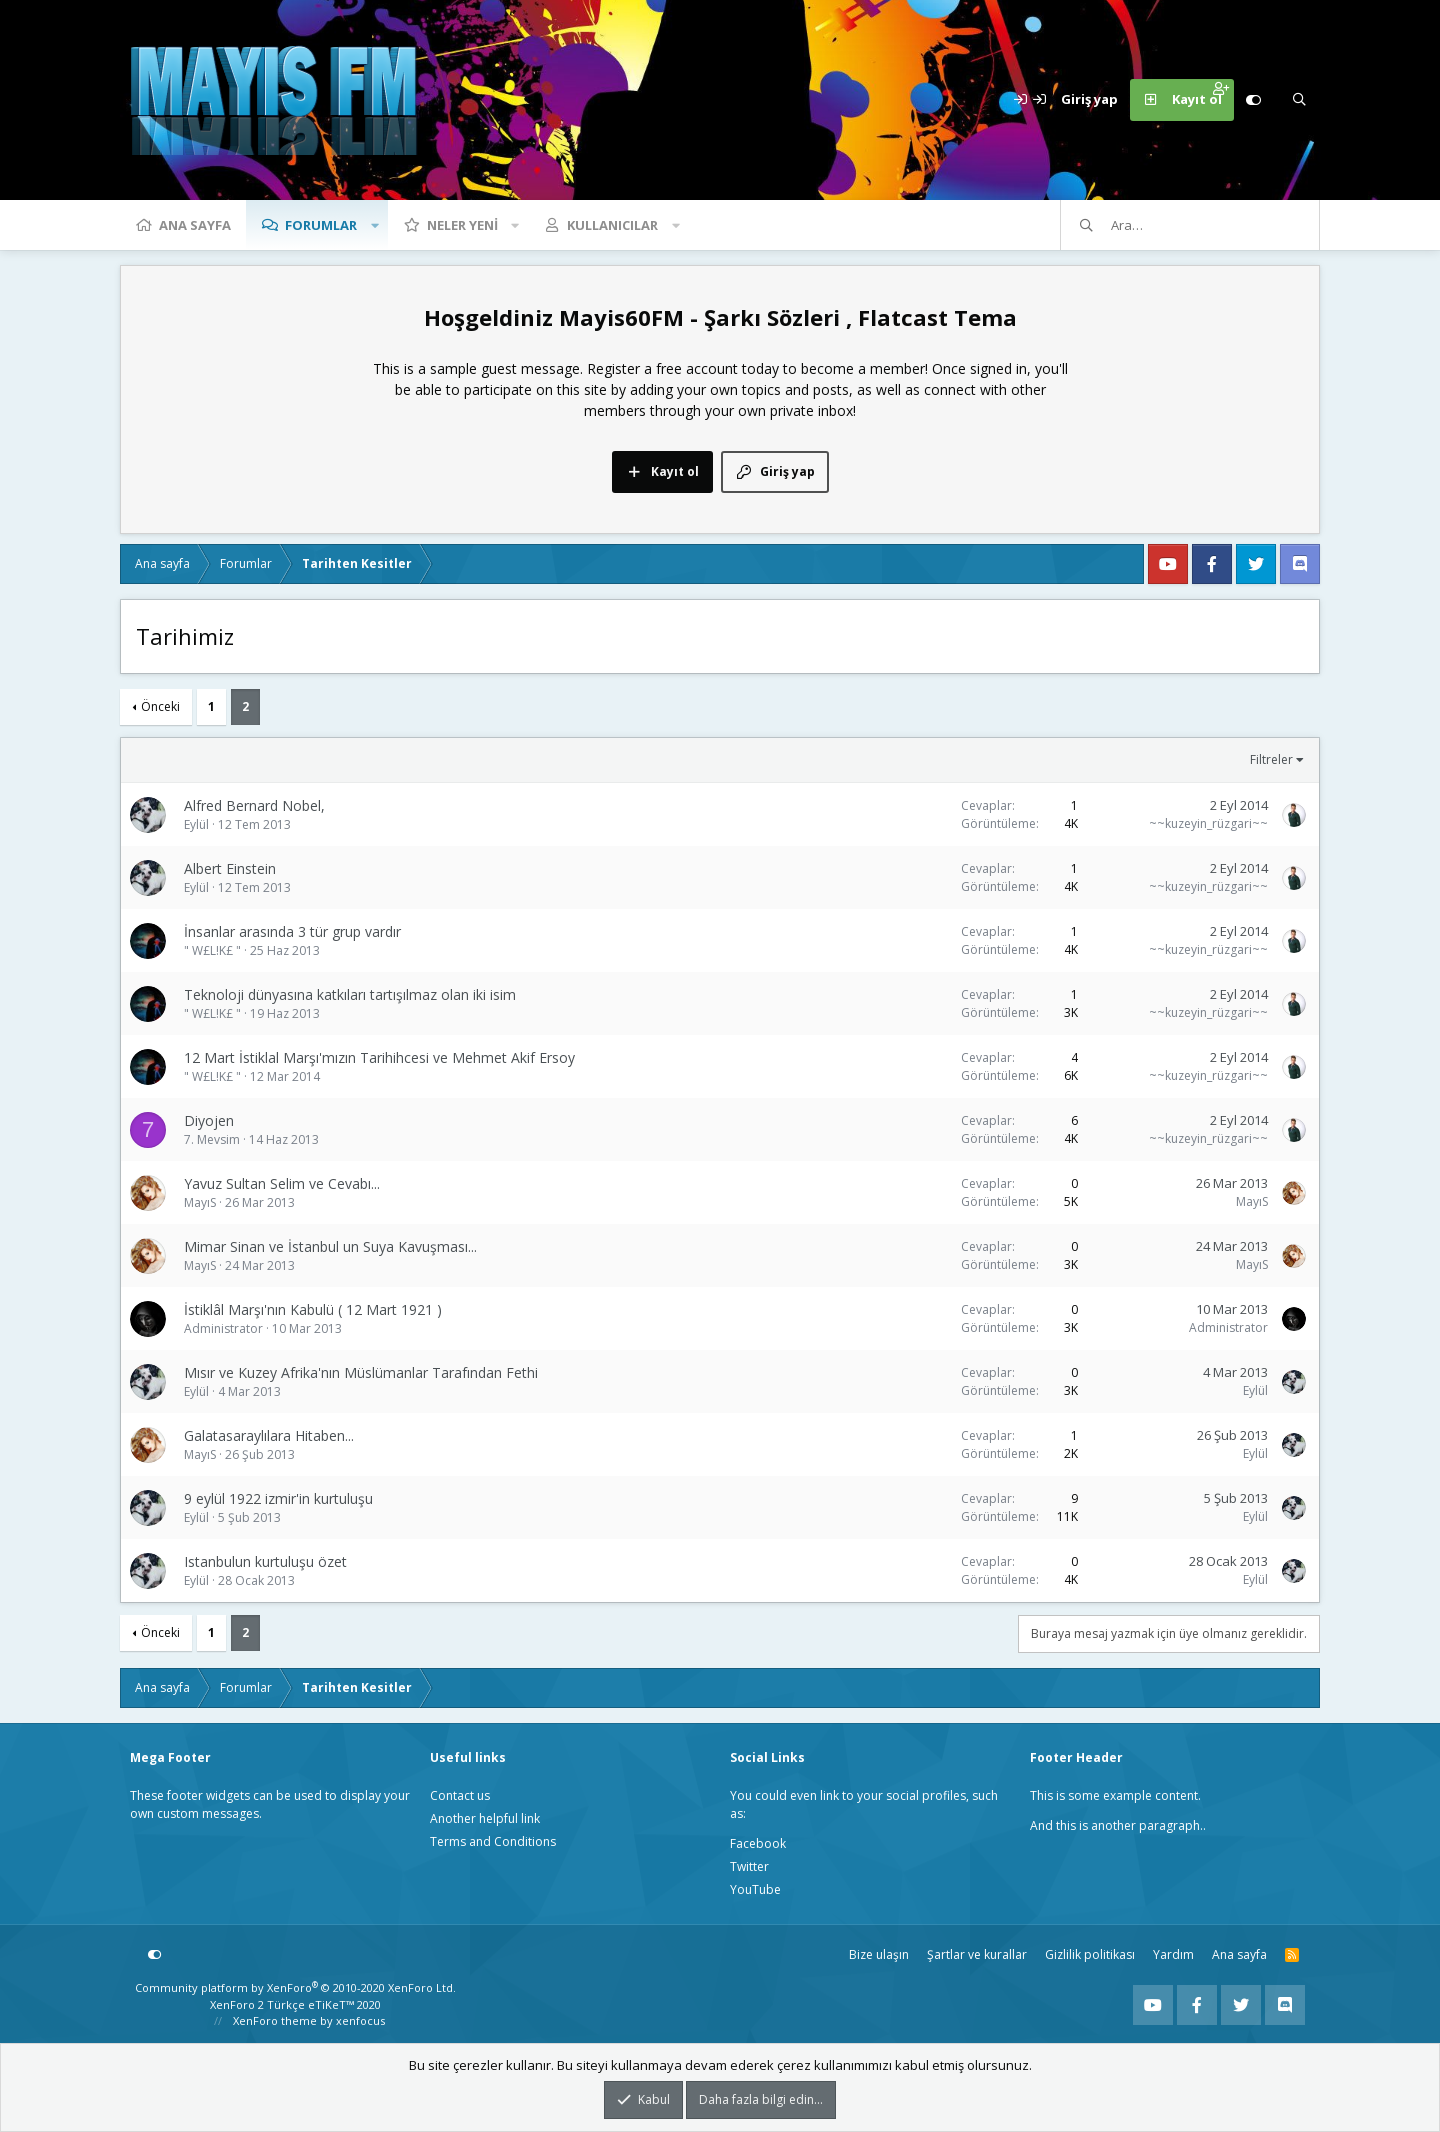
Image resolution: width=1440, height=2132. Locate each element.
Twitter (749, 1866)
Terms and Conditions (493, 1841)
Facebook (758, 1843)
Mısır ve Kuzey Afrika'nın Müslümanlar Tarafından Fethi (361, 1372)
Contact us (460, 1795)
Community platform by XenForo (295, 1987)
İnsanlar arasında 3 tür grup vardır (292, 931)
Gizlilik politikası (1090, 1954)
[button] (375, 225)
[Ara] (1299, 100)
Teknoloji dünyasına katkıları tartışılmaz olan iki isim (350, 994)
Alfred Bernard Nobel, (254, 805)
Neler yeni (462, 225)
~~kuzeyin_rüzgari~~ (1208, 823)
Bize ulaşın (879, 1954)
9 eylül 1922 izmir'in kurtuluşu (278, 1498)
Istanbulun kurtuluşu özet (265, 1561)
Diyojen (209, 1120)
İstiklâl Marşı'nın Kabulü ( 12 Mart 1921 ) (313, 1309)
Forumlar (321, 225)
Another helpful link (485, 1818)
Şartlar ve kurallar (977, 1954)
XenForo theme (275, 2020)
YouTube (755, 1889)
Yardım (1173, 1954)
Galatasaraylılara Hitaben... (269, 1435)
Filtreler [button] (1271, 759)
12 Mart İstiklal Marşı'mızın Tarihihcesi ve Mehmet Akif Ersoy (379, 1057)
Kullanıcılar (612, 225)
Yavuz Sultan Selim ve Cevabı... (282, 1183)
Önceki (160, 706)
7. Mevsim (212, 1139)
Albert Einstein (230, 868)
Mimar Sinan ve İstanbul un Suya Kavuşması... (330, 1246)
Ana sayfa (195, 225)
